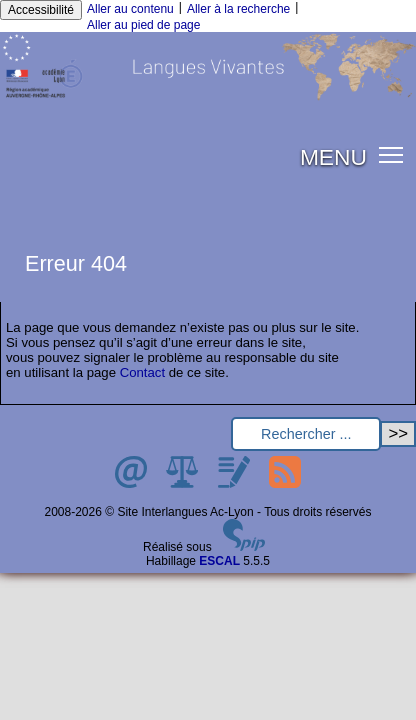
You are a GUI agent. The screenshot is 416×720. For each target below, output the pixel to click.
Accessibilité (41, 10)
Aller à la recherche (238, 9)
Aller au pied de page (143, 25)
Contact (142, 372)
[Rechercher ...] (306, 434)
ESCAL (219, 561)
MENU (333, 157)
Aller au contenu (130, 9)
